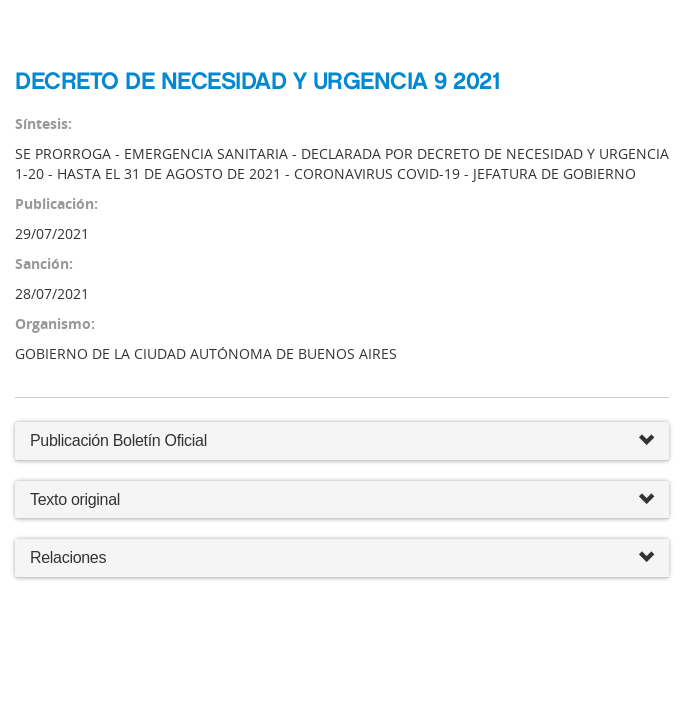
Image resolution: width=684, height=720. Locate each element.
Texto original (75, 499)
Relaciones (342, 558)
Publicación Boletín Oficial (118, 440)
